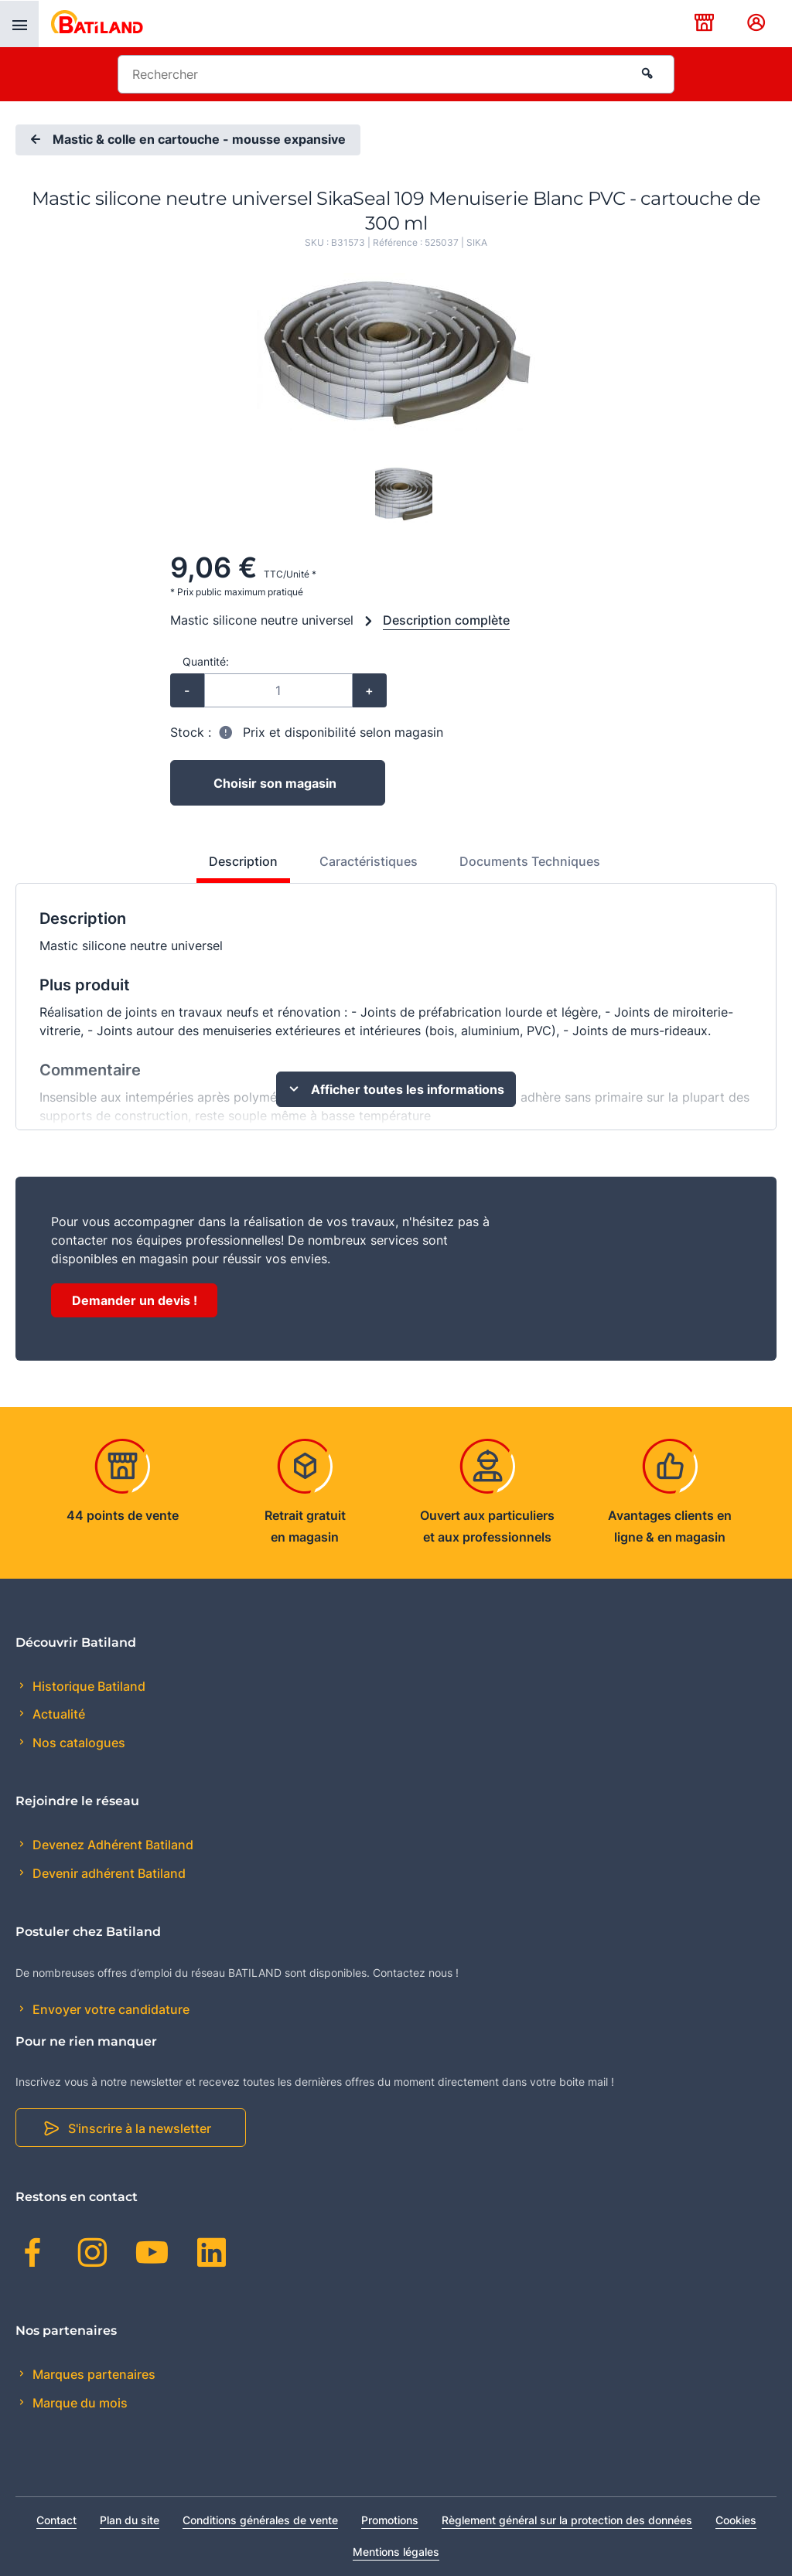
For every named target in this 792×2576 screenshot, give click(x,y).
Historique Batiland (87, 1686)
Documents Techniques (529, 861)
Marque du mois (78, 2403)
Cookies (735, 2520)
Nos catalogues (77, 1742)
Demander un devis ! (134, 1300)
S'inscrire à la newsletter (139, 2128)
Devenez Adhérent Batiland (111, 1844)
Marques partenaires (92, 2374)
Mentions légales (396, 2551)
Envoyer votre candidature (109, 2009)
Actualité (57, 1714)
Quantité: (206, 661)
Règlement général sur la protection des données (567, 2520)
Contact (56, 2520)
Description (243, 861)
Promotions (389, 2520)
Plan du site (129, 2520)
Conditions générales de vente (260, 2520)
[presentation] (19, 24)
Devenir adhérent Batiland (107, 1873)
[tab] (234, 867)
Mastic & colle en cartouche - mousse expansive (186, 140)
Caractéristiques (368, 861)
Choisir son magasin (274, 783)
